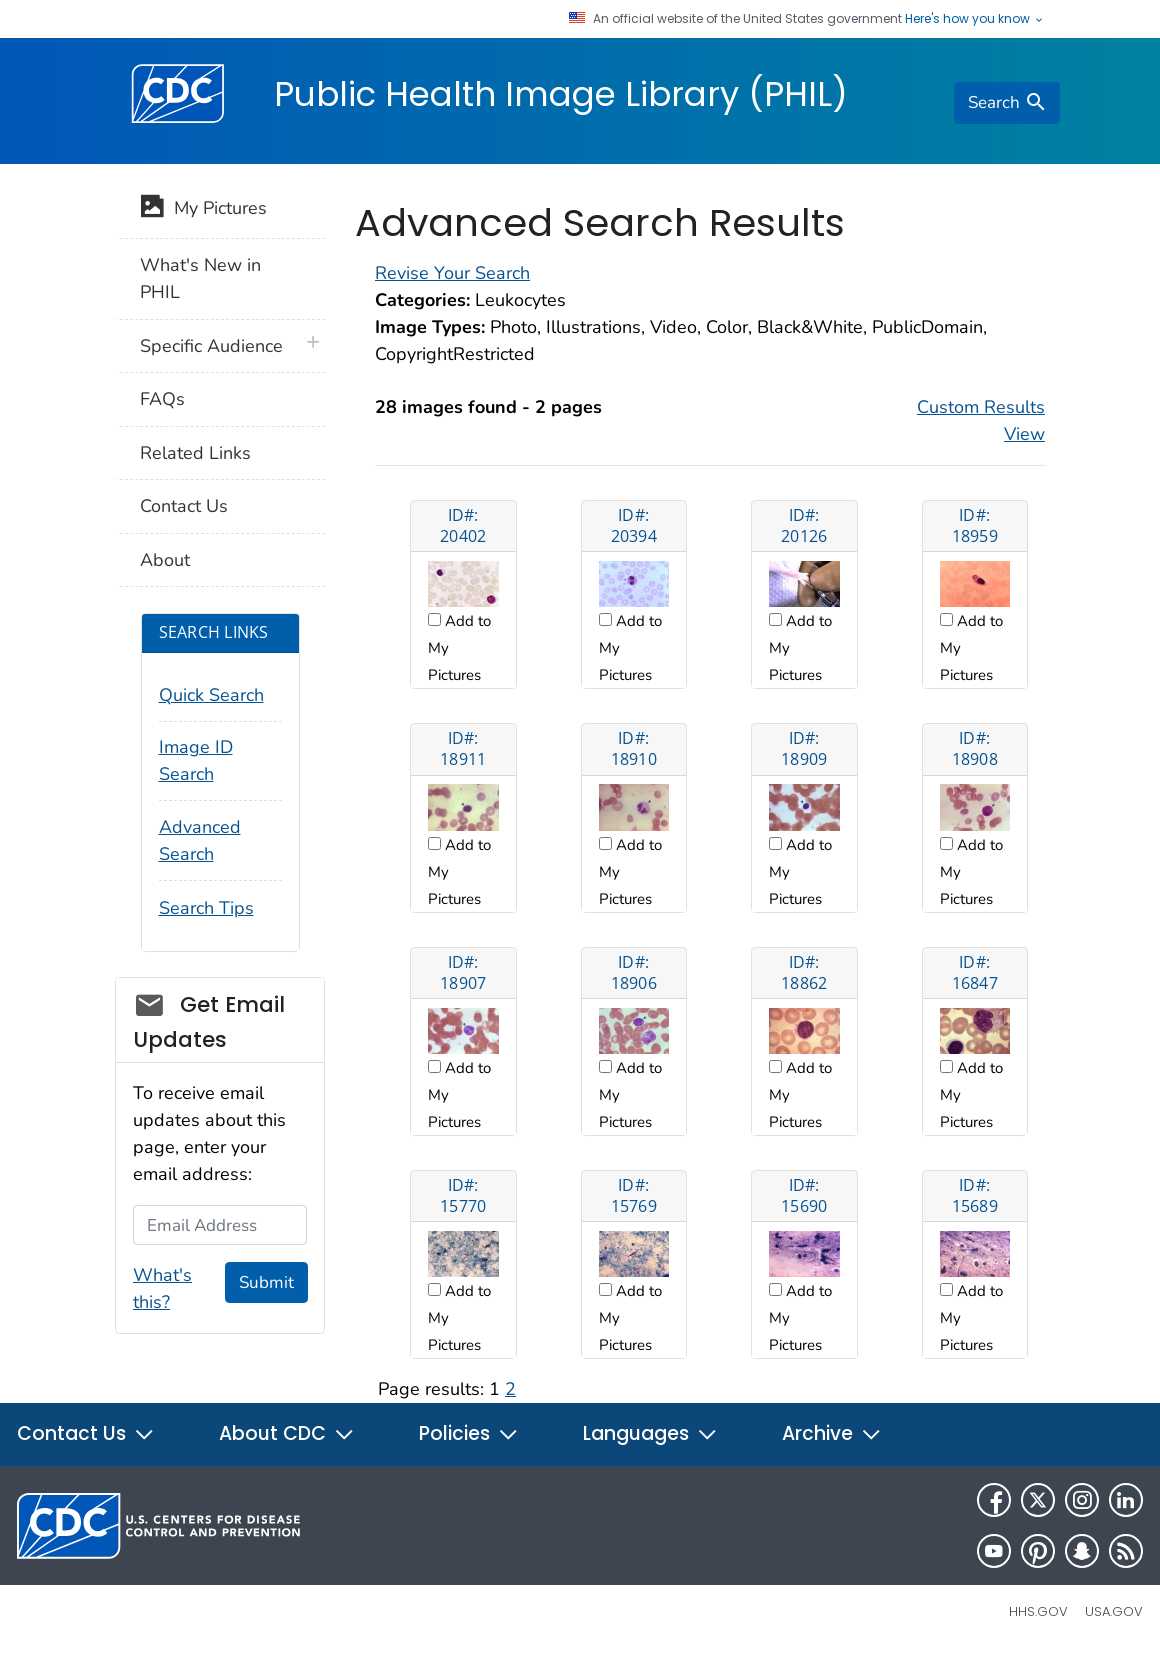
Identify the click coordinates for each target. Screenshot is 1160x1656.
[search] (1007, 103)
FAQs (162, 399)
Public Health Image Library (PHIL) (561, 94)
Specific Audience (211, 346)
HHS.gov (1038, 1611)
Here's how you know (975, 19)
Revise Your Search (452, 273)
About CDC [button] (287, 1433)
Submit (266, 1282)
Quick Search (211, 695)
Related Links (195, 453)
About (165, 560)
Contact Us (184, 506)
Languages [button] (650, 1433)
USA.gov (1114, 1611)
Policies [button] (469, 1433)
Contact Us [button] (86, 1433)
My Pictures (203, 210)
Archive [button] (832, 1433)
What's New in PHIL (200, 278)
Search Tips (206, 908)
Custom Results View (981, 420)
